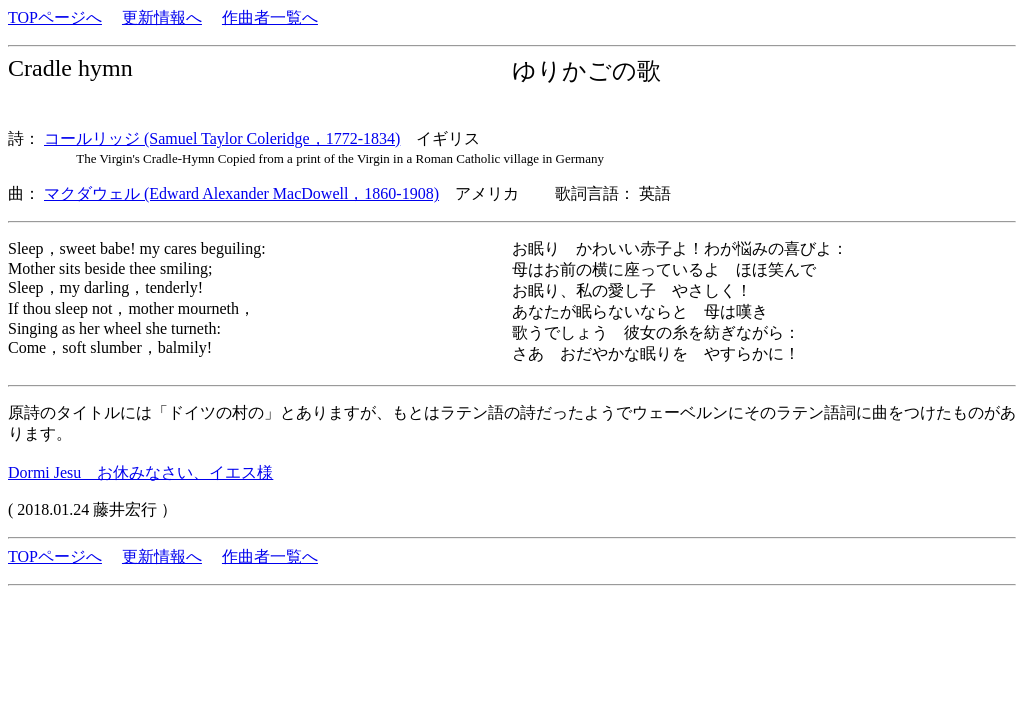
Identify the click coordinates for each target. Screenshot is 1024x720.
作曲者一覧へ (270, 17)
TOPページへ (55, 17)
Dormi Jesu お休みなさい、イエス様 (140, 472)
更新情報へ (162, 17)
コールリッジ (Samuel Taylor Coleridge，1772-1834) (222, 138)
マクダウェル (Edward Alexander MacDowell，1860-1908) (241, 193)
